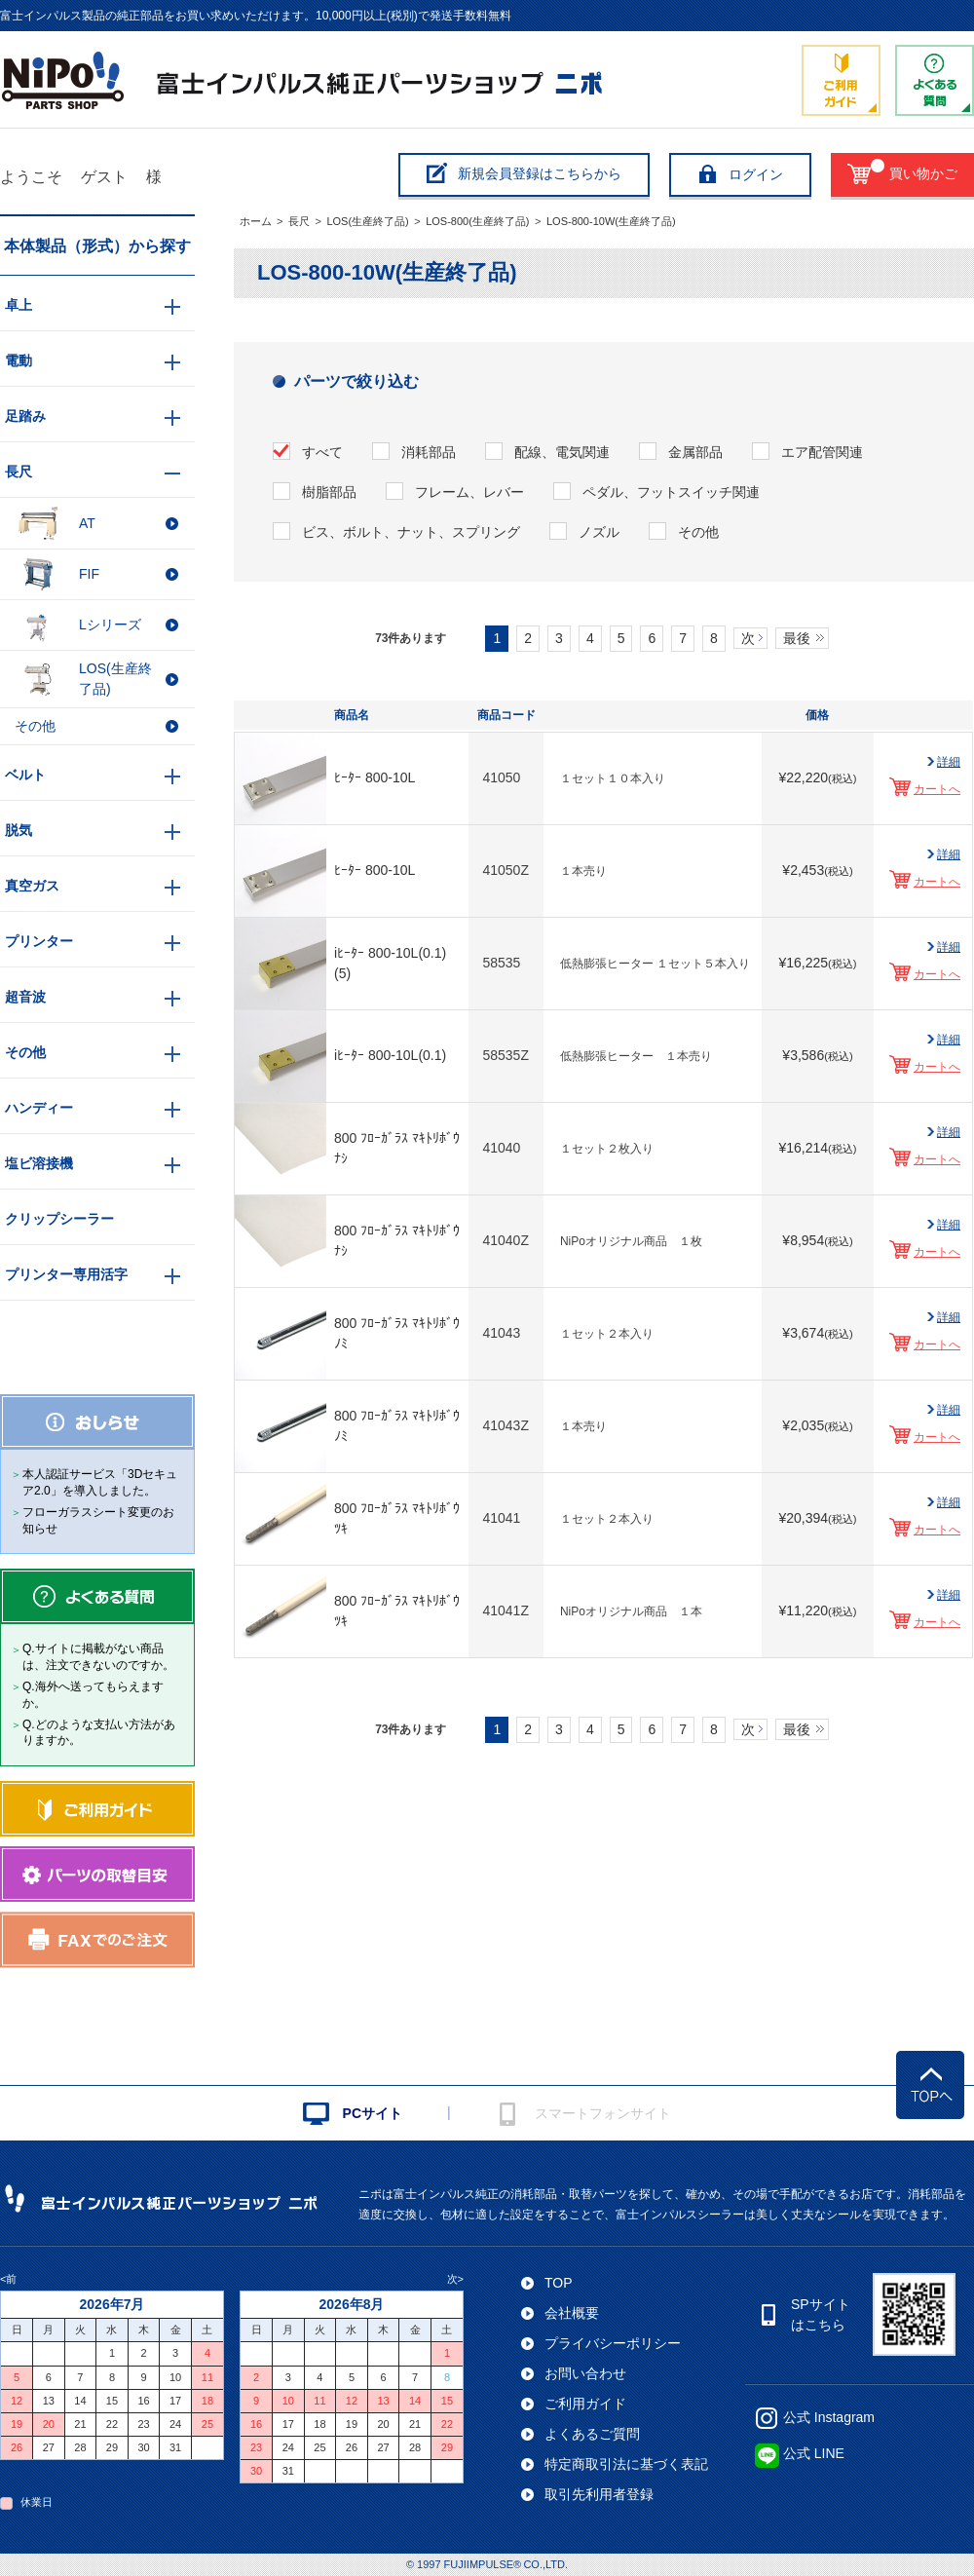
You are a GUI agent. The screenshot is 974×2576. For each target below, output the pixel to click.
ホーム (256, 221)
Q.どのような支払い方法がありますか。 (98, 1733)
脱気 (18, 830)
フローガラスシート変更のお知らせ (98, 1520)
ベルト (25, 774)
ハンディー (39, 1108)
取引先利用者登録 (599, 2494)
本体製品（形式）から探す (97, 246)
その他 (698, 532)
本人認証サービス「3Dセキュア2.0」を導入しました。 (99, 1482)
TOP (558, 2283)
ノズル (599, 532)
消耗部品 (428, 452)
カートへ (937, 789)
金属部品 (695, 452)
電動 (18, 360)
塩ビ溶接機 (39, 1163)
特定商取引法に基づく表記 (626, 2464)
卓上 (18, 305)
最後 (796, 638)
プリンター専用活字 (66, 1274)
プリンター (39, 941)
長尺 (299, 221)
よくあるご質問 (592, 2434)
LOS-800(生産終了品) (477, 221)
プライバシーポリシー (612, 2343)
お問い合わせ (585, 2373)
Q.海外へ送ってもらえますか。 (93, 1695)
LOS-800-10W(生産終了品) (611, 221)
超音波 (25, 996)
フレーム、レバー (469, 492)
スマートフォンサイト (603, 2113)
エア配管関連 (822, 452)
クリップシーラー (59, 1219)
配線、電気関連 (562, 452)
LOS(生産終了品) (367, 221)
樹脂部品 (329, 492)
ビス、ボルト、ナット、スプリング (411, 532)
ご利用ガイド (585, 2403)
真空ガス (32, 885)
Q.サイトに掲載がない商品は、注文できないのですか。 (98, 1657)
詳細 (948, 762)
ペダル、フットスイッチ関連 (671, 492)
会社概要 (571, 2313)
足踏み (25, 416)
